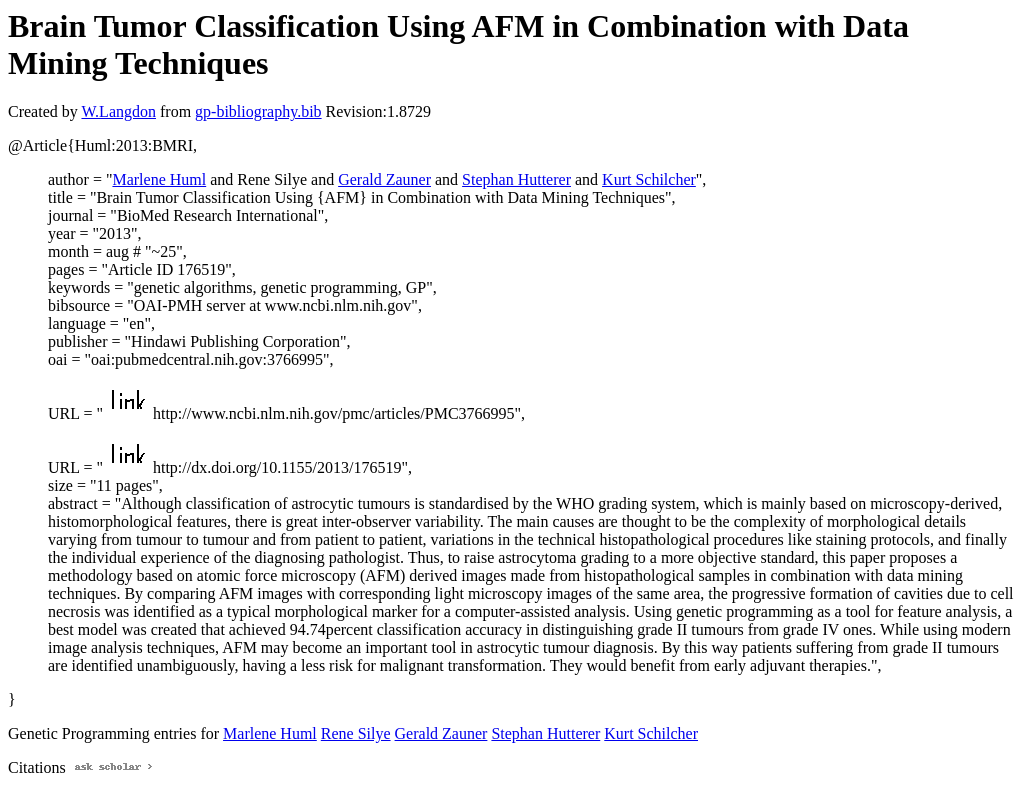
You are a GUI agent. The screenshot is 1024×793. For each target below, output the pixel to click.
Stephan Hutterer (516, 179)
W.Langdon (118, 111)
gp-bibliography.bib (258, 111)
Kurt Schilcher (649, 179)
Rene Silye (356, 733)
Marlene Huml (159, 179)
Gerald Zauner (384, 179)
